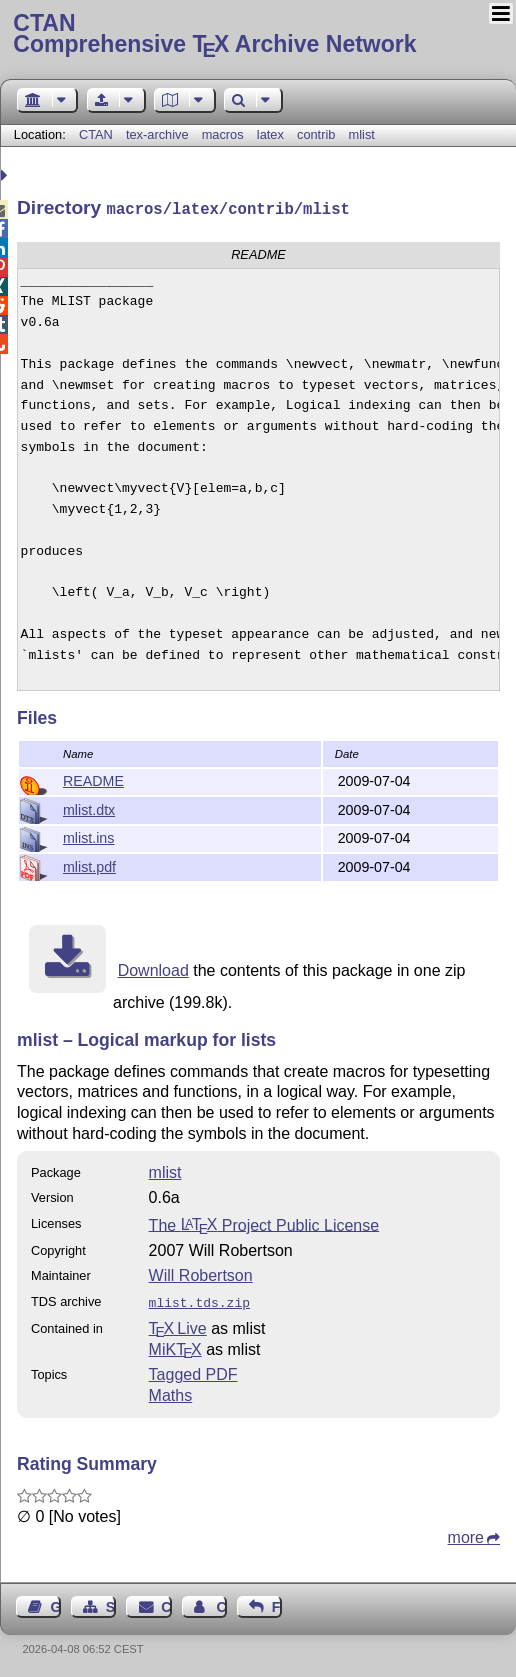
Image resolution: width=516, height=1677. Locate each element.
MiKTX (175, 1345)
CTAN (96, 134)
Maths (171, 1391)
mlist (362, 134)
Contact (166, 1603)
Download (153, 968)
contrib (316, 134)
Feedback (277, 1603)
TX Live (178, 1324)
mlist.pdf (89, 865)
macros (223, 134)
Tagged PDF (193, 1370)
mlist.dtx (89, 808)
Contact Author (221, 1603)
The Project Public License (264, 1222)
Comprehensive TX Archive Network (257, 35)
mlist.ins (88, 836)
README (93, 779)
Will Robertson (201, 1273)
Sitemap (111, 1603)
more (466, 1533)
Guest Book (56, 1603)
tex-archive (157, 134)
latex (270, 134)
